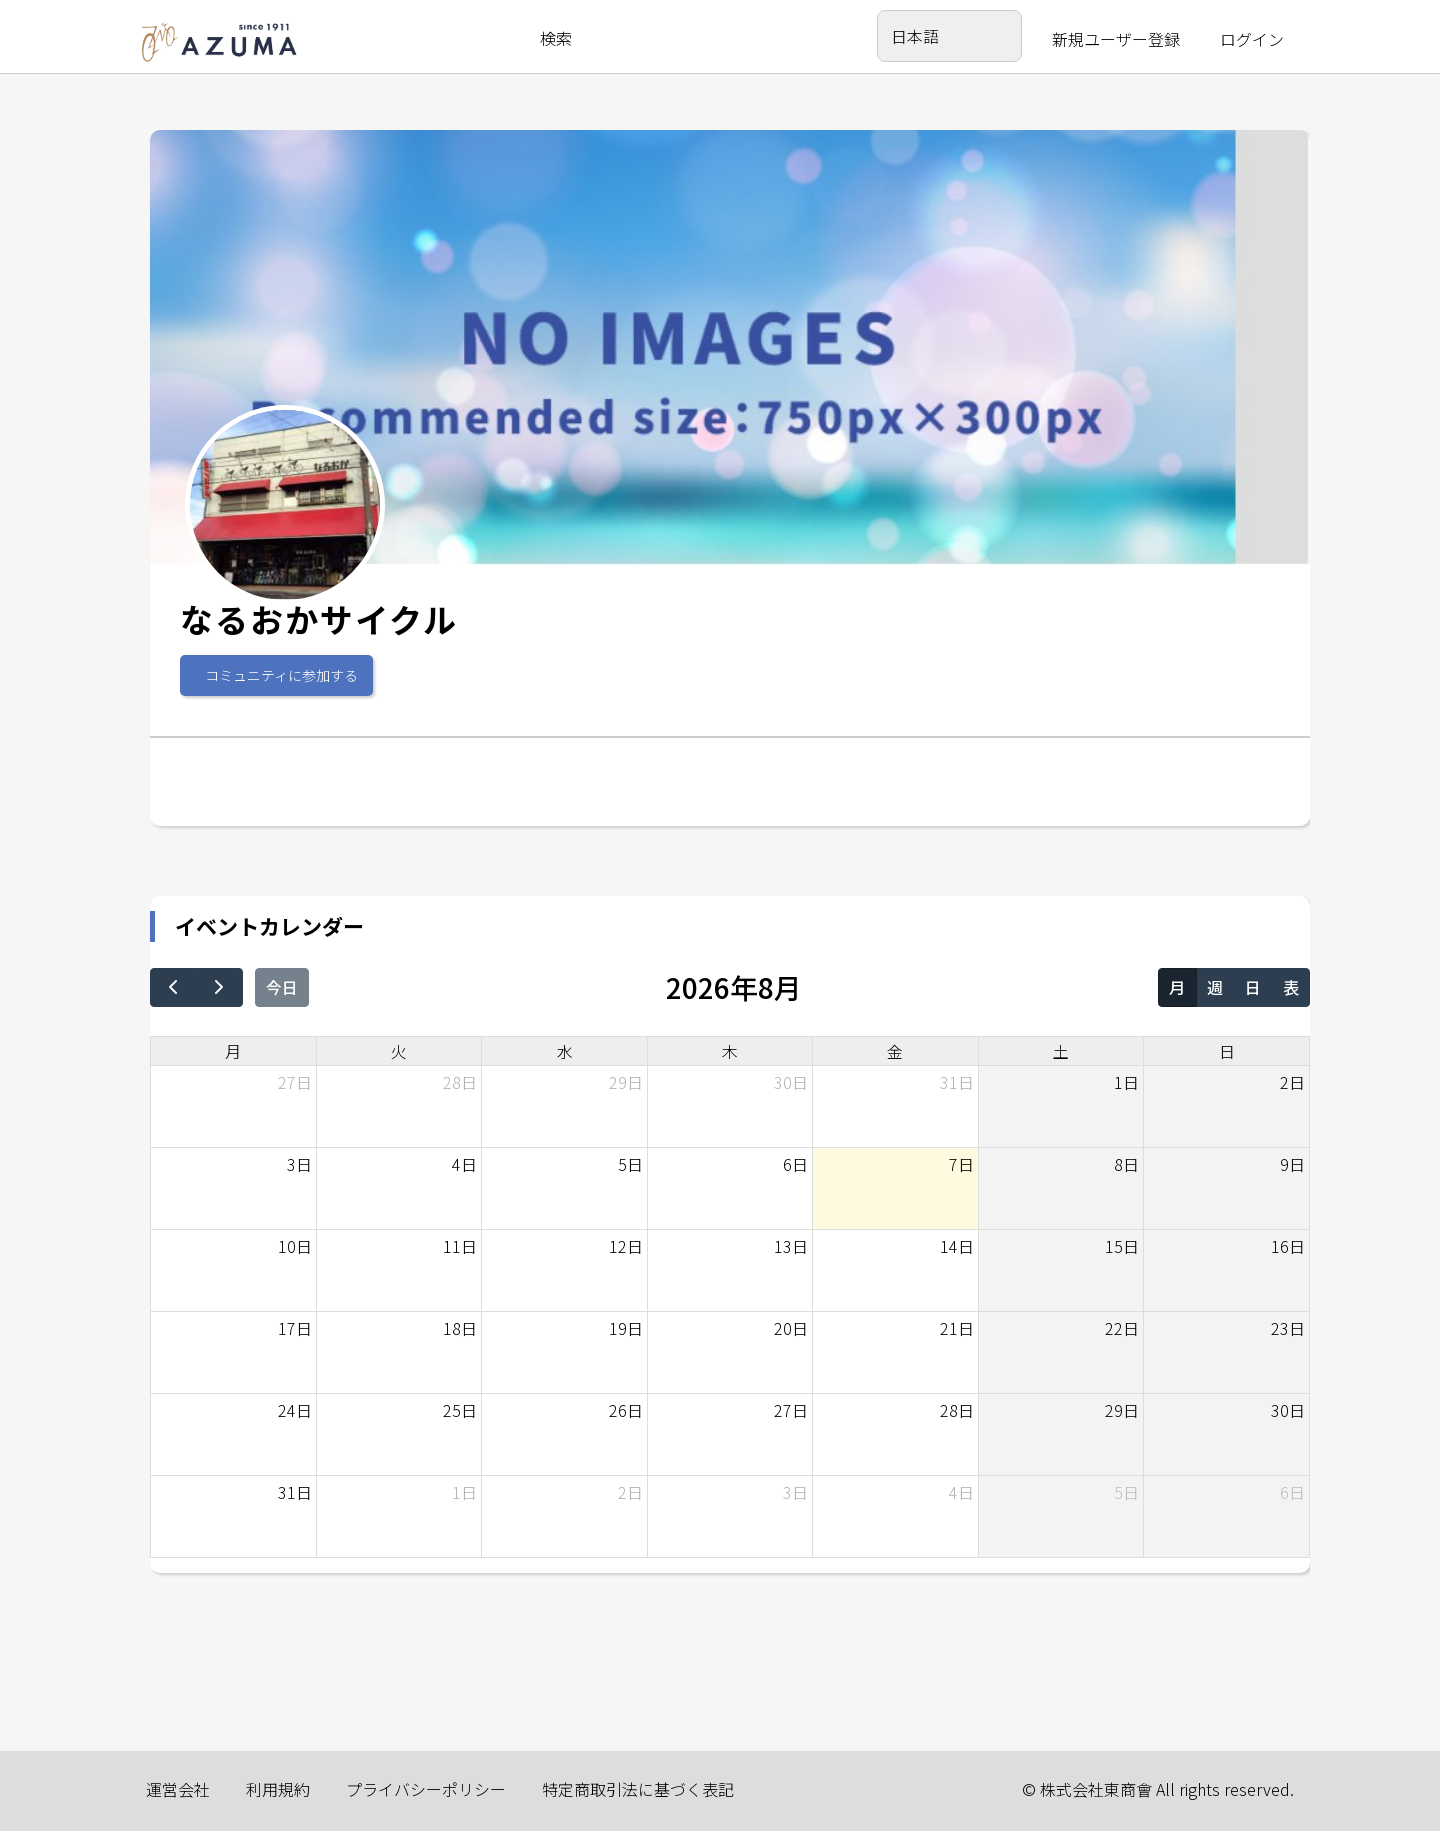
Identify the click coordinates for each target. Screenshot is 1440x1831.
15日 (1122, 1246)
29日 (626, 1082)
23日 (1288, 1328)
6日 (795, 1164)
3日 (299, 1164)
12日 (626, 1246)
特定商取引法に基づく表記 (638, 1789)
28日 (460, 1082)
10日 (295, 1246)
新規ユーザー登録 (1116, 39)
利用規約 (278, 1789)
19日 (626, 1328)
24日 (295, 1410)
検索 (556, 38)
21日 (957, 1328)
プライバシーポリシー (426, 1789)
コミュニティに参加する (281, 675)
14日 (957, 1246)
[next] (219, 987)
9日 (1292, 1164)
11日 (460, 1246)
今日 (282, 987)
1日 (1126, 1082)
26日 (626, 1410)
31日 (957, 1082)
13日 (791, 1246)
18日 (460, 1328)
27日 (295, 1082)
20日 (791, 1328)
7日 (961, 1164)
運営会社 (178, 1789)
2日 (1292, 1082)
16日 (1288, 1246)
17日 (295, 1328)
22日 (1122, 1328)
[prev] (173, 987)
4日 (464, 1164)
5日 (630, 1164)
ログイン (1252, 39)
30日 (791, 1082)
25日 (460, 1410)
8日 (1126, 1164)
